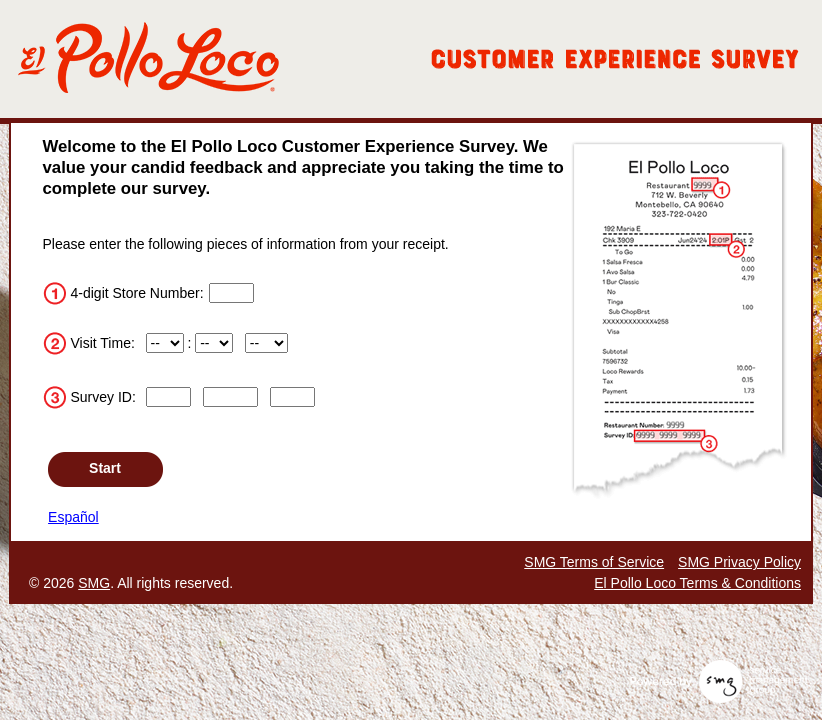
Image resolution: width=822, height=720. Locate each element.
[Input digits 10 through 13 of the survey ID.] (293, 397)
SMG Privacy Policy (739, 562)
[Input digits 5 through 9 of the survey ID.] (230, 397)
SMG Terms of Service (594, 562)
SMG (94, 583)
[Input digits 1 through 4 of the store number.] (232, 293)
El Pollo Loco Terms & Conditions (697, 583)
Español (73, 517)
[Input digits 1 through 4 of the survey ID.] (169, 397)
